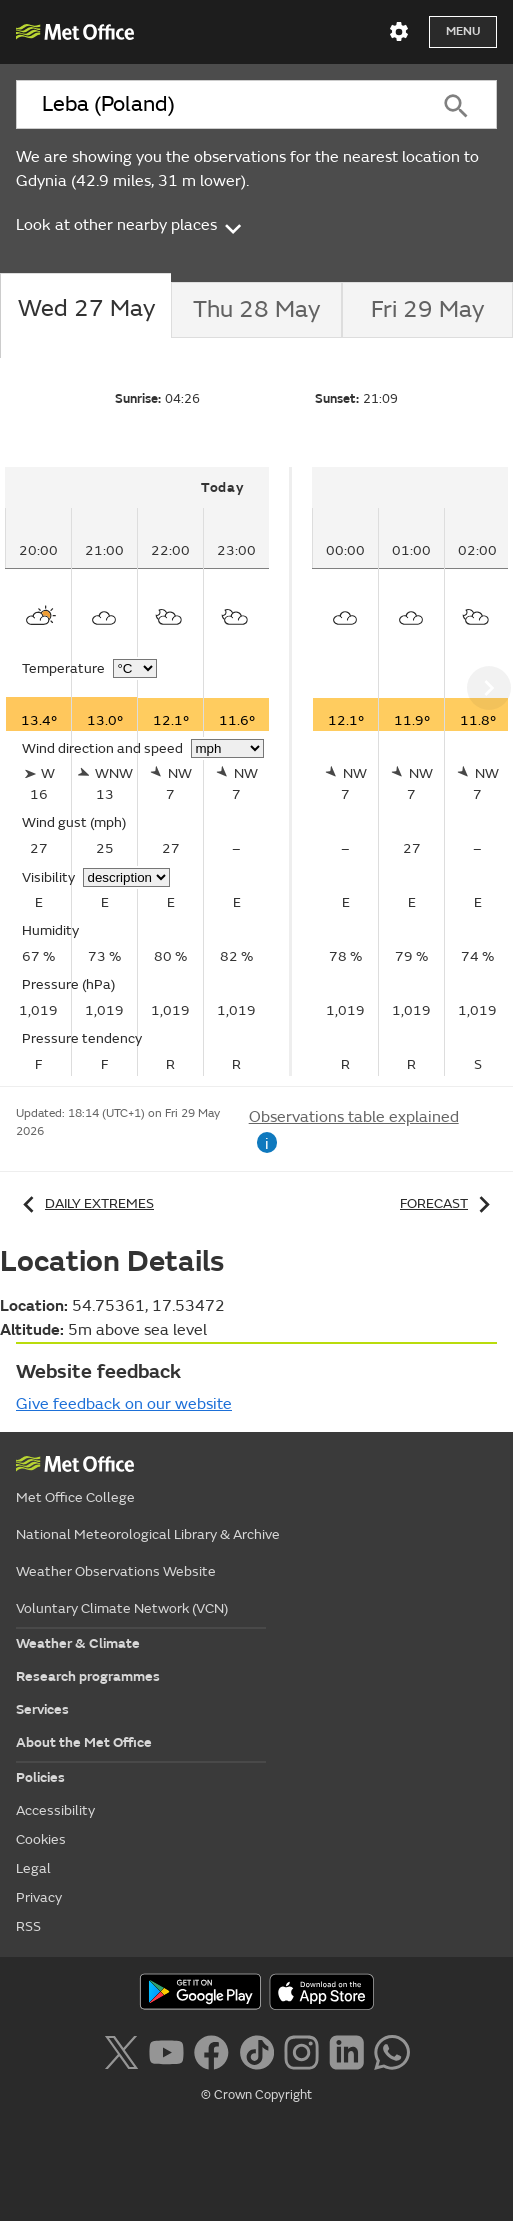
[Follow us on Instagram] (301, 2050)
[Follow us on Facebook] (211, 2050)
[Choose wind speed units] (227, 748)
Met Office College (75, 1497)
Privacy (39, 1897)
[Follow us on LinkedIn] (346, 2050)
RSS (28, 1926)
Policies (40, 1777)
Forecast (448, 1203)
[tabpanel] (148, 771)
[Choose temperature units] (135, 668)
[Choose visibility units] (126, 877)
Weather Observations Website (116, 1571)
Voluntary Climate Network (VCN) (122, 1608)
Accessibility (55, 1810)
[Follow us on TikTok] (256, 2050)
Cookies (41, 1839)
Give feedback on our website (124, 1404)
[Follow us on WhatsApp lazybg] (391, 2050)
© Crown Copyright (256, 2095)
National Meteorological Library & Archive (148, 1534)
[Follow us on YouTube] (166, 2050)
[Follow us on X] (120, 2050)
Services (42, 1709)
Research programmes (88, 1676)
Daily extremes (85, 1203)
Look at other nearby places (130, 225)
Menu (463, 31)
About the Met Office (84, 1742)
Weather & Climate (78, 1643)
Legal (33, 1868)
